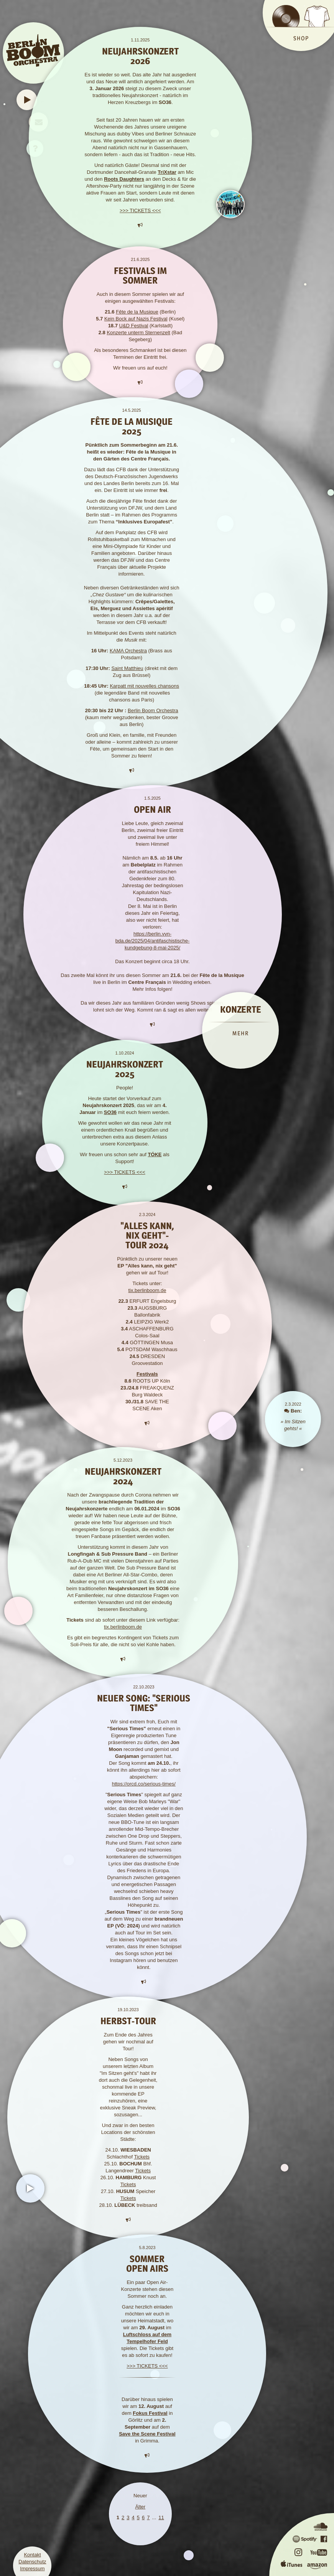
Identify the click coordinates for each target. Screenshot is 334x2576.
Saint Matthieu (127, 668)
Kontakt (32, 2555)
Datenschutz (32, 2561)
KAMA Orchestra (128, 650)
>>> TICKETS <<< (140, 210)
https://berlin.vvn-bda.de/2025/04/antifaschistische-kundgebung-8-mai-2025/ (152, 941)
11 (161, 2517)
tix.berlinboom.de (147, 1290)
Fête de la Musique (137, 312)
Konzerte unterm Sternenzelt (138, 332)
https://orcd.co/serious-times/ (144, 1784)
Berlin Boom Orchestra (153, 710)
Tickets (142, 2157)
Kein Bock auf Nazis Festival (136, 319)
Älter (140, 2507)
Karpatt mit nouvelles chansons (144, 686)
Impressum (32, 2568)
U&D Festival (133, 325)
